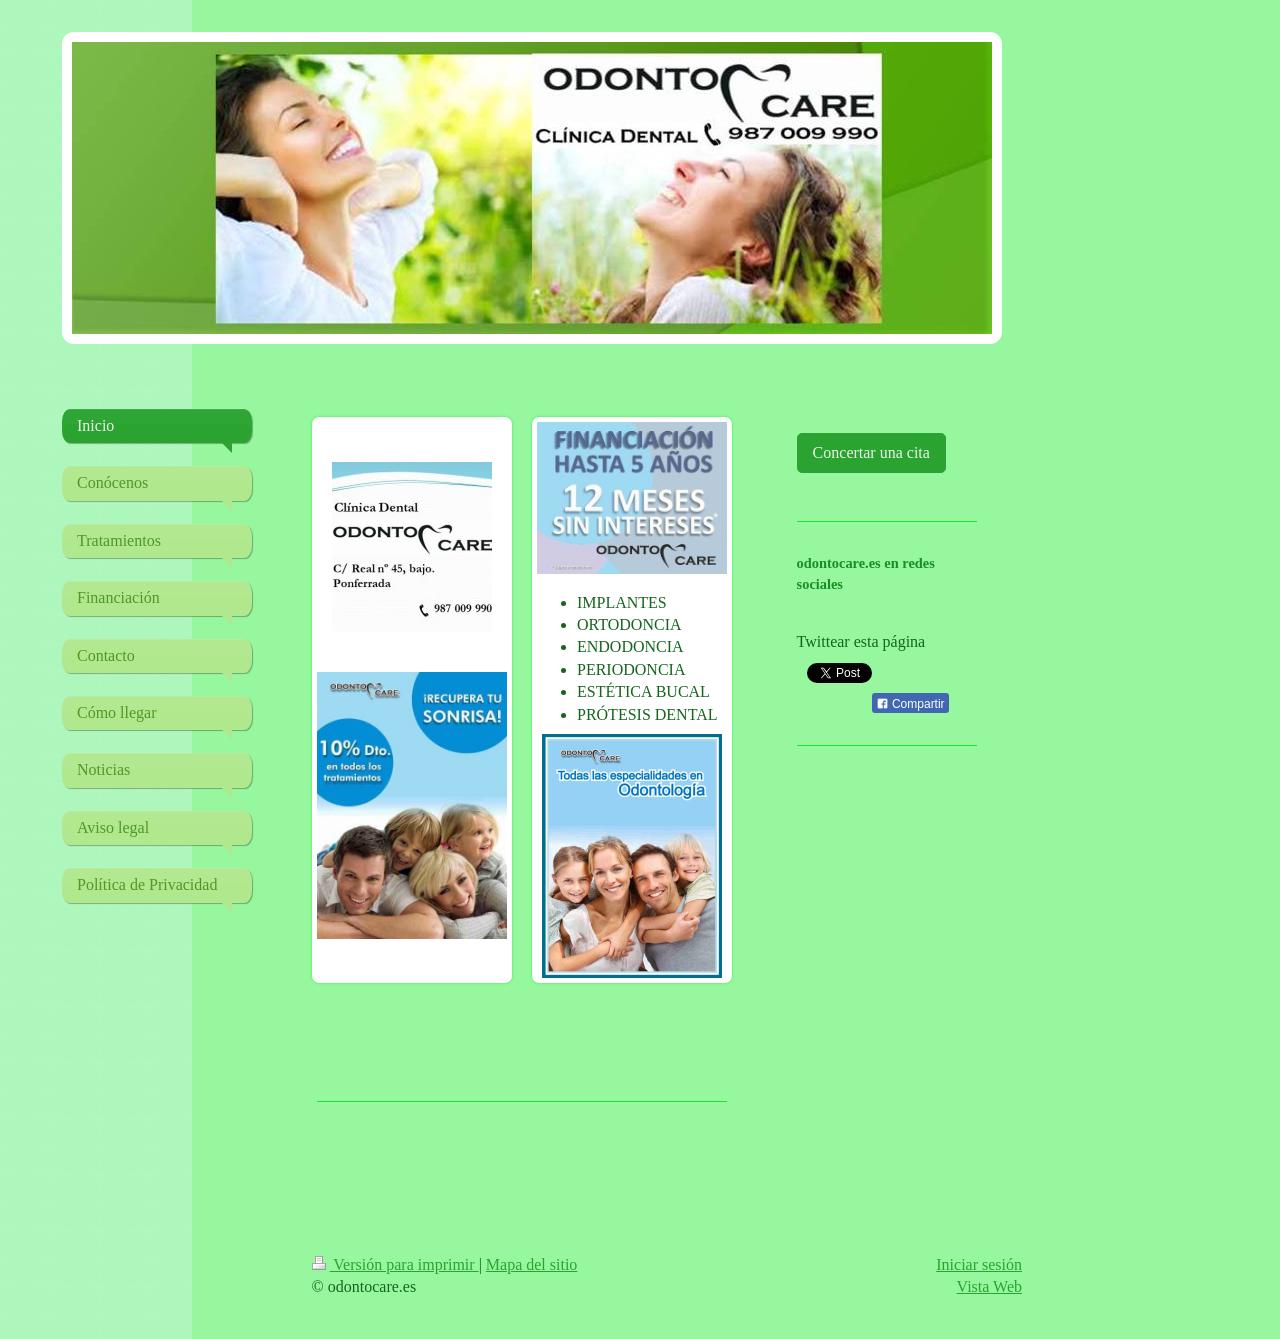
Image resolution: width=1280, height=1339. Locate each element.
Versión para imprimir (395, 1264)
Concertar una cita (871, 452)
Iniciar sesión (979, 1264)
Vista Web (989, 1286)
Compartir (910, 704)
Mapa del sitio (532, 1264)
